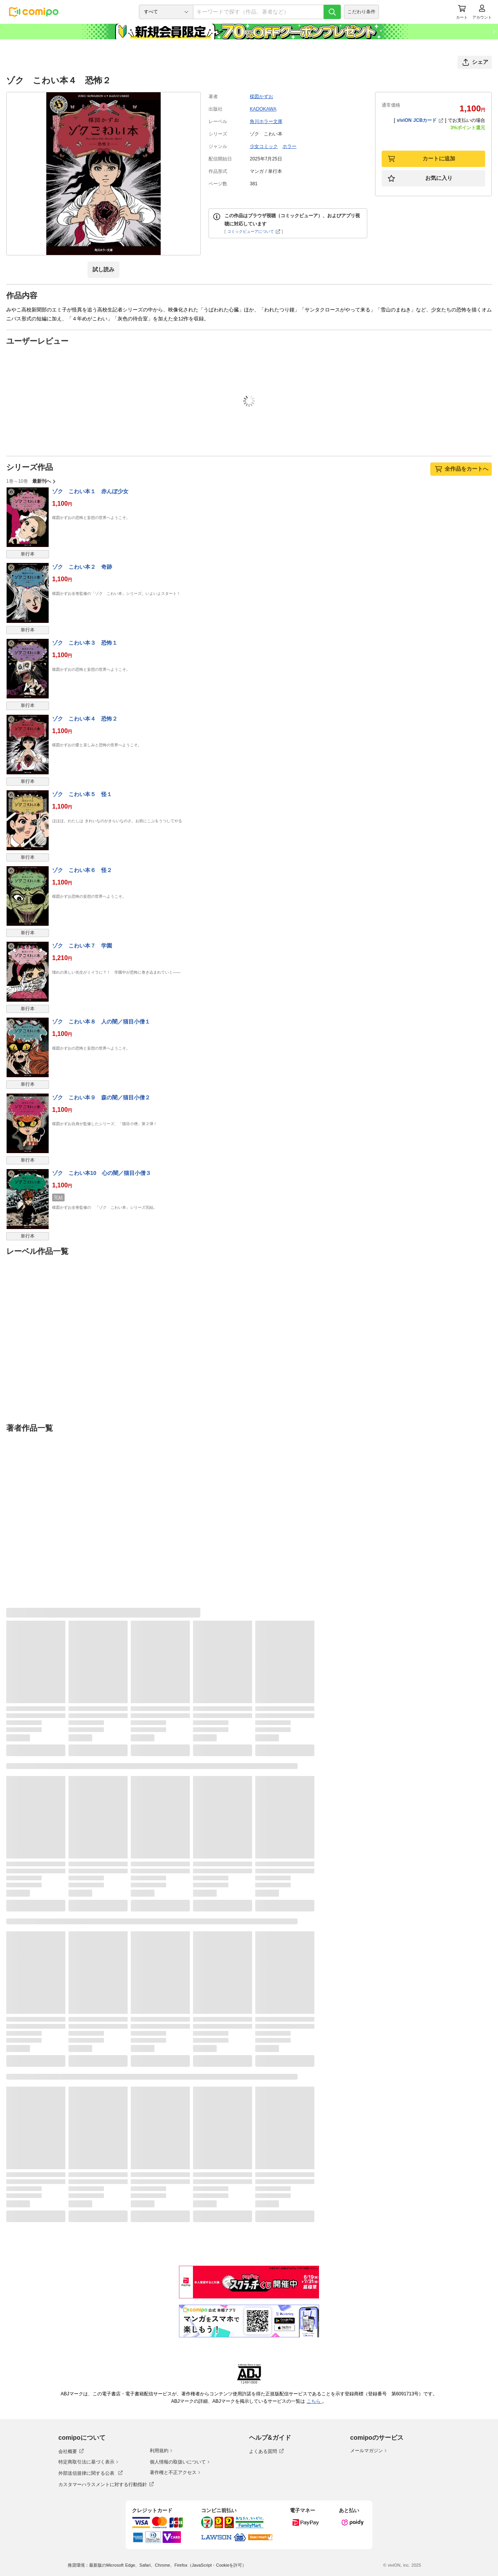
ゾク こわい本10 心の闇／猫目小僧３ (101, 1173)
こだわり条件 (361, 11)
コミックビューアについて (254, 231)
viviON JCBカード (420, 120)
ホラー (289, 146)
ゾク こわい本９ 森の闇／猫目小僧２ (101, 1097)
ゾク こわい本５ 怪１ (82, 794)
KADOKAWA (263, 109)
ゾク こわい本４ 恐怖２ (84, 719)
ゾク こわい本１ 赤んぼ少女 (90, 491)
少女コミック (264, 146)
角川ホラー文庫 (266, 121)
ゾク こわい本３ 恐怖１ (84, 643)
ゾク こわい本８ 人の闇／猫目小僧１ (101, 1021)
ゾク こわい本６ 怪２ (82, 870)
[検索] (332, 12)
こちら (314, 2401)
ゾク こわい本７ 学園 (82, 945)
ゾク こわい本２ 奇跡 (82, 567)
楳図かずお (261, 96)
